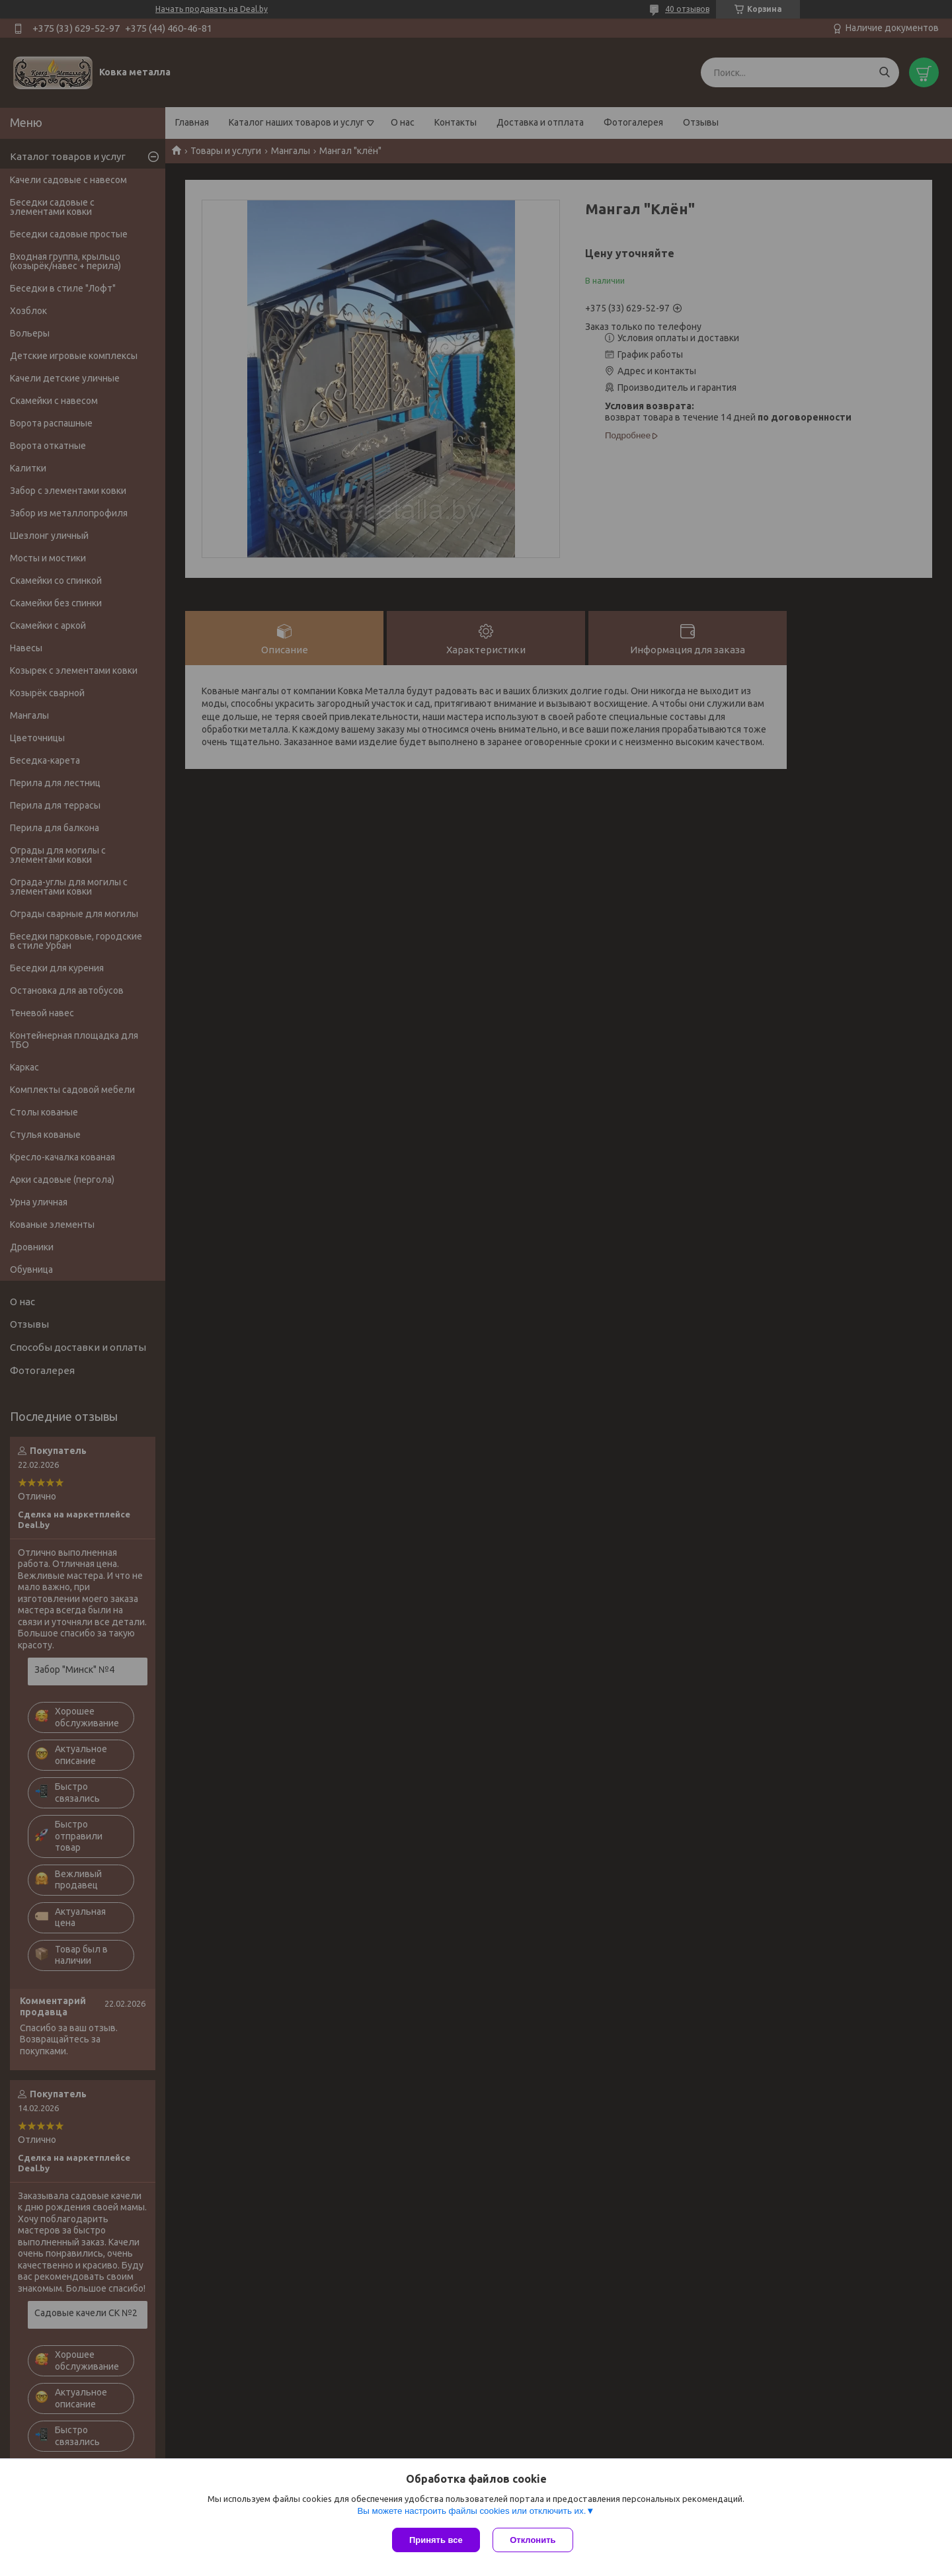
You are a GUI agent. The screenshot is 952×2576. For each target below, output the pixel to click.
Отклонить (533, 2540)
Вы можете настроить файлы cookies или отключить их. (471, 2511)
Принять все (436, 2540)
